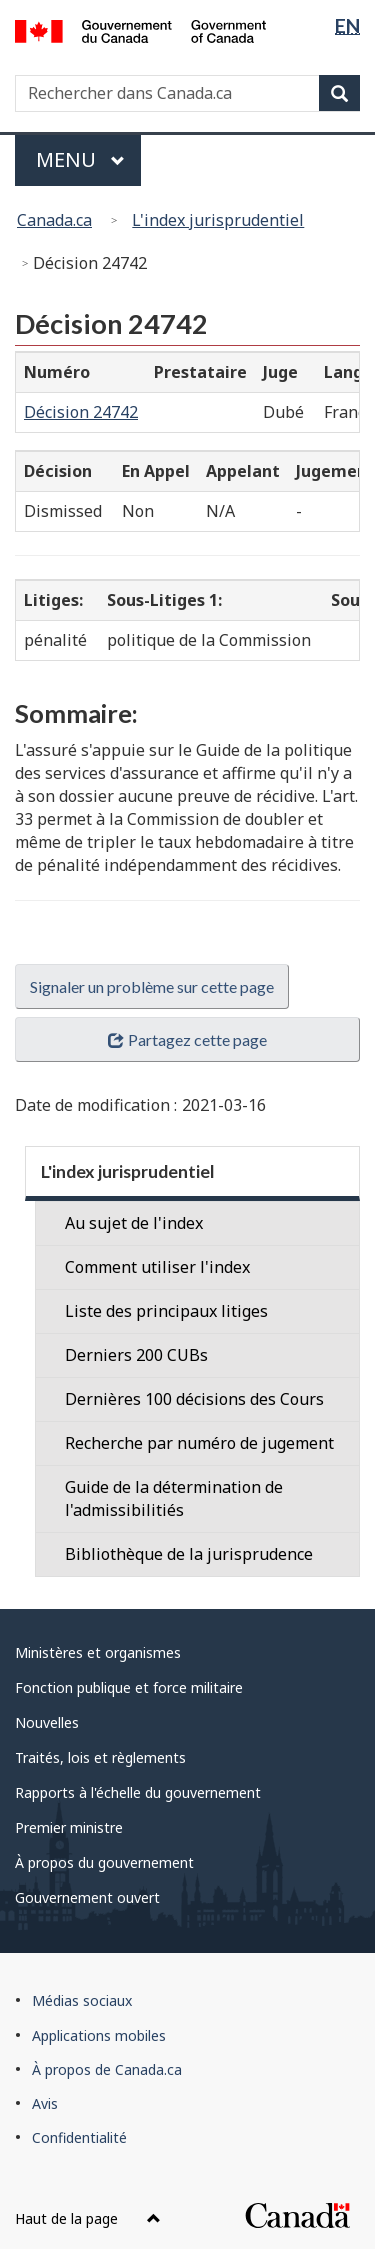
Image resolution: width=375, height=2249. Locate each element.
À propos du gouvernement (104, 1862)
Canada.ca (54, 220)
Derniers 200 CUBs (136, 1355)
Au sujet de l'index (134, 1223)
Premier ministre (69, 1827)
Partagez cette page (187, 1039)
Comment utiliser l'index (157, 1267)
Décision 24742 (81, 412)
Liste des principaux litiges (166, 1311)
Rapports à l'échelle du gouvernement (138, 1792)
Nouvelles (47, 1722)
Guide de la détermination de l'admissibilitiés (174, 1498)
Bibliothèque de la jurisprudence (189, 1554)
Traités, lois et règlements (100, 1757)
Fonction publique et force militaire (129, 1687)
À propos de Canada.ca (107, 2069)
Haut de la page (88, 2218)
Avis (45, 2103)
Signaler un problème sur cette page (152, 986)
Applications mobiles (99, 2035)
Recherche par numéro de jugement (199, 1443)
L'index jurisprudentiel (218, 220)
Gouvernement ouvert (87, 1897)
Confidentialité (79, 2137)
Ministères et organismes (98, 1652)
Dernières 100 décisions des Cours (194, 1399)
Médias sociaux (82, 2000)
